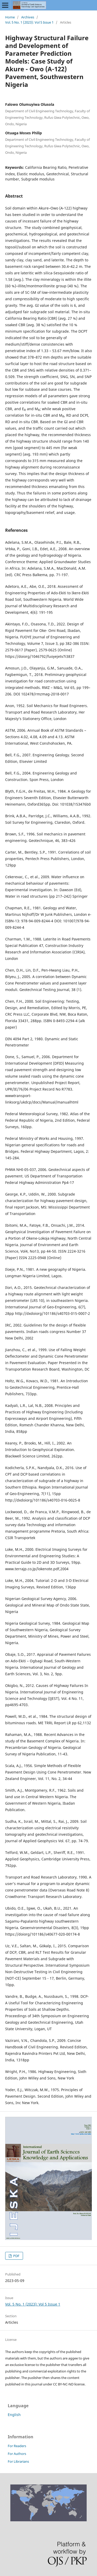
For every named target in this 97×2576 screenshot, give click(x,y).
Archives (27, 17)
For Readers (17, 2446)
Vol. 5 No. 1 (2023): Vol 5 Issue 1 (29, 22)
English (14, 2414)
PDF (15, 2255)
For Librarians (18, 2461)
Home (10, 17)
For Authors (17, 2453)
